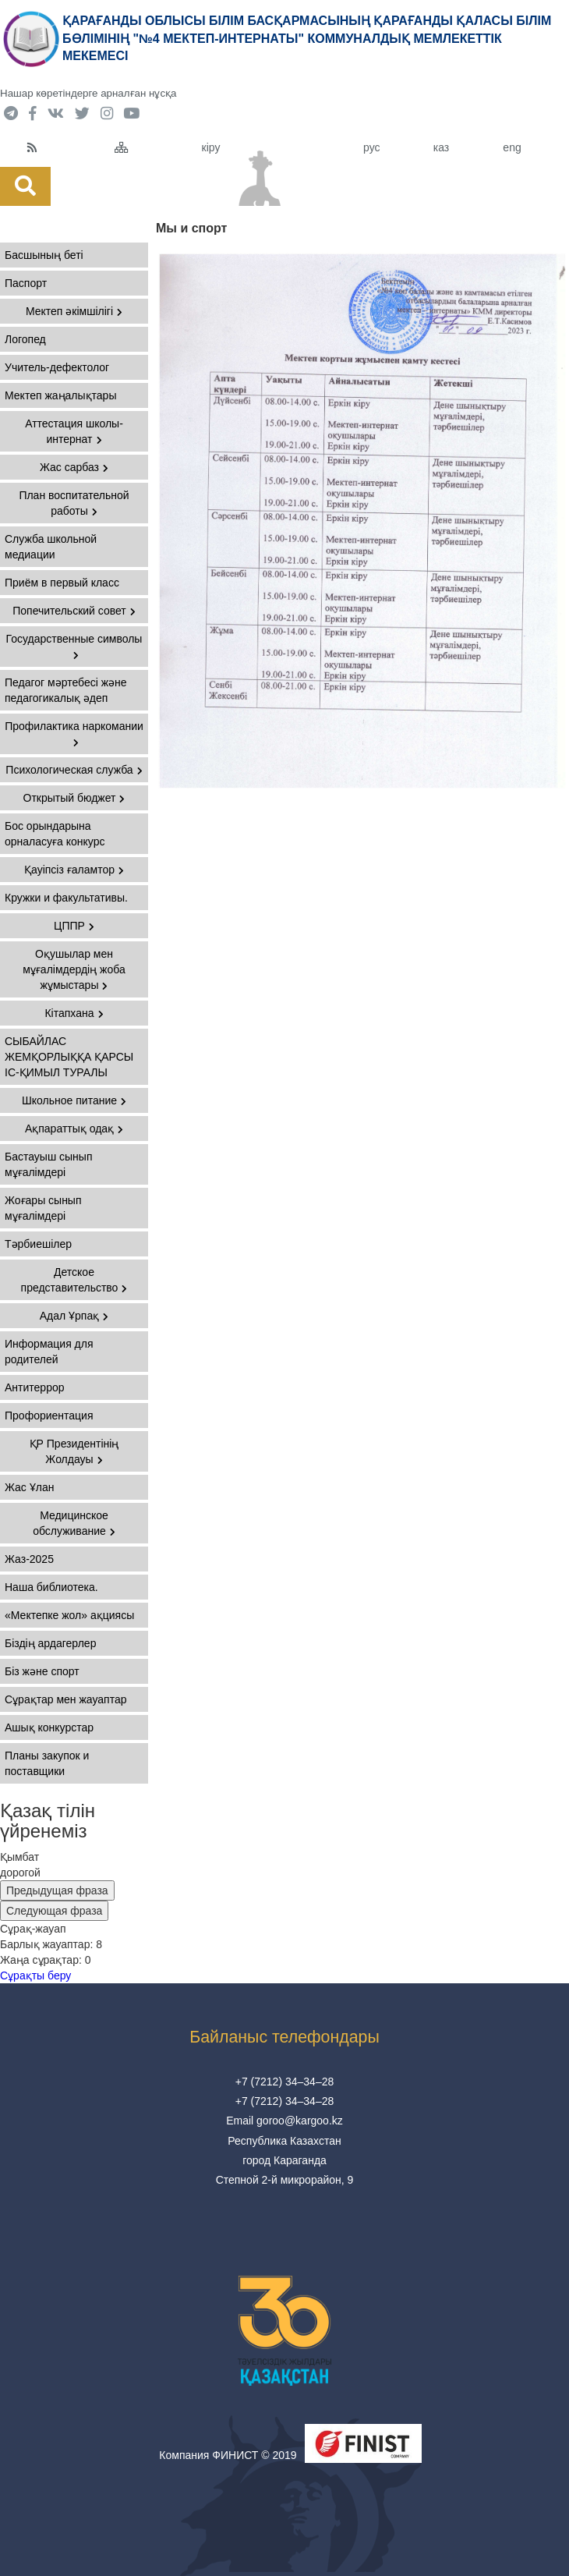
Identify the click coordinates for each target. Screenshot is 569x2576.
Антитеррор (35, 1387)
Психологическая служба (73, 770)
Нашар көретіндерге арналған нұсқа (88, 93)
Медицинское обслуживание (74, 1523)
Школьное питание (74, 1100)
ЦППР (74, 925)
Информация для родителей (49, 1352)
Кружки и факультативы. (66, 897)
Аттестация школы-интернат (74, 431)
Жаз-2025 (29, 1559)
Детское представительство (74, 1280)
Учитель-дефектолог (57, 367)
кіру (211, 147)
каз (441, 147)
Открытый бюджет (74, 798)
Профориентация (49, 1415)
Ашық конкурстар (49, 1727)
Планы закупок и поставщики (47, 1763)
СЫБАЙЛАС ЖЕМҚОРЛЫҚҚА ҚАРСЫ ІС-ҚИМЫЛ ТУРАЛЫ (69, 1057)
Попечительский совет (74, 610)
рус (371, 147)
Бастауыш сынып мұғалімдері (48, 1164)
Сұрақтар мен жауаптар (65, 1699)
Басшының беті (44, 255)
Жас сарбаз (74, 467)
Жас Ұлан (29, 1487)
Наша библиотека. (51, 1587)
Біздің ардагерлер (50, 1643)
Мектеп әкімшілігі (74, 311)
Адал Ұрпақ (74, 1315)
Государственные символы (74, 646)
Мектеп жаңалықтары (60, 395)
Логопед (25, 339)
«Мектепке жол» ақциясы (69, 1615)
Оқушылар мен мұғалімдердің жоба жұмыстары (74, 969)
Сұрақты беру (35, 1975)
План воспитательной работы (74, 503)
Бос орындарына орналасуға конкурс (54, 834)
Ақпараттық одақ (74, 1128)
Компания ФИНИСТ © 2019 (227, 2455)
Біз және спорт (42, 1671)
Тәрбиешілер (38, 1244)
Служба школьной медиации (51, 547)
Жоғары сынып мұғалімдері (43, 1208)
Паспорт (26, 283)
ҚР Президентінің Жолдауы (74, 1451)
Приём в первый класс (62, 582)
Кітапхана (73, 1013)
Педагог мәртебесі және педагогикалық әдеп (66, 690)
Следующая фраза (54, 1911)
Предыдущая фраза (57, 1890)
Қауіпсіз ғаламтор (74, 869)
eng (512, 147)
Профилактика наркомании (74, 733)
